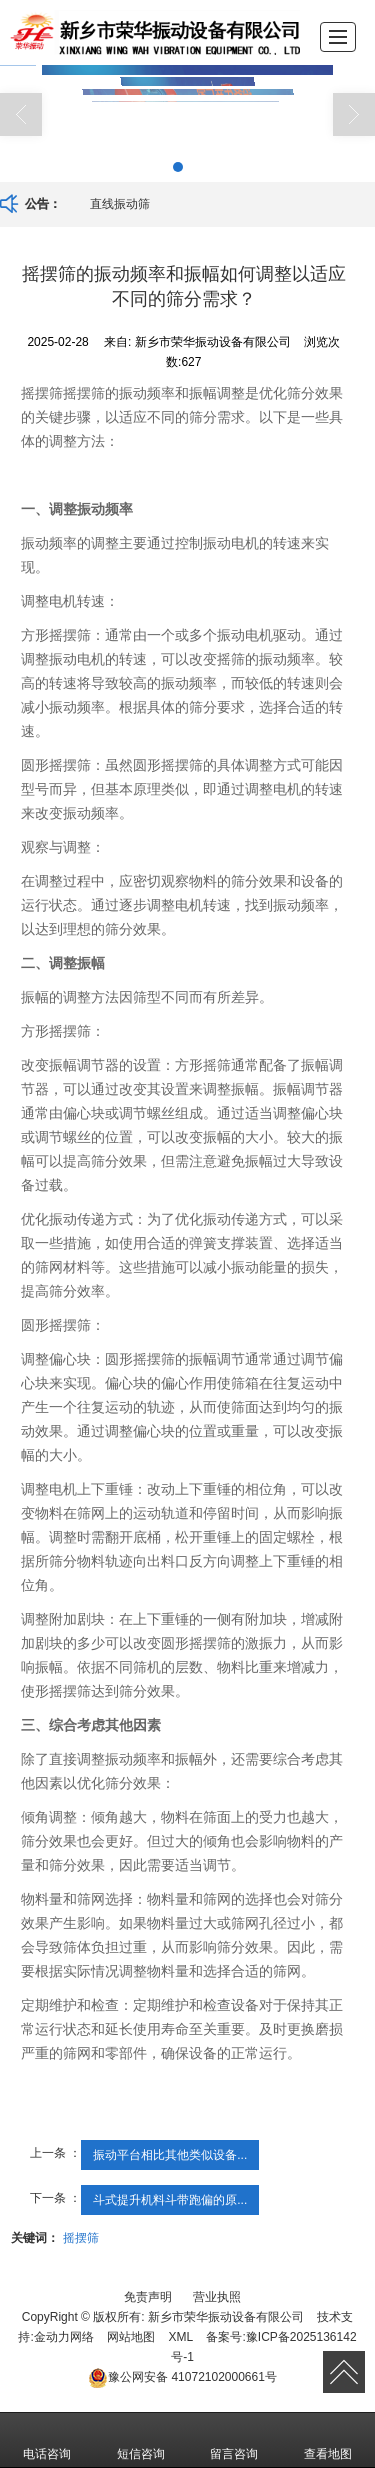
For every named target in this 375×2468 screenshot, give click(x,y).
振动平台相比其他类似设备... (170, 2155)
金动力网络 (64, 2337)
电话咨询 (47, 2440)
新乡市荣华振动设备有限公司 (226, 2317)
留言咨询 (234, 2440)
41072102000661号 (182, 2377)
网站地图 (131, 2337)
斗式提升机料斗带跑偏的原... (170, 2200)
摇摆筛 (81, 2238)
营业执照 (217, 2297)
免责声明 (148, 2297)
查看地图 (328, 2440)
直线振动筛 (120, 204)
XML (180, 2337)
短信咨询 (141, 2440)
